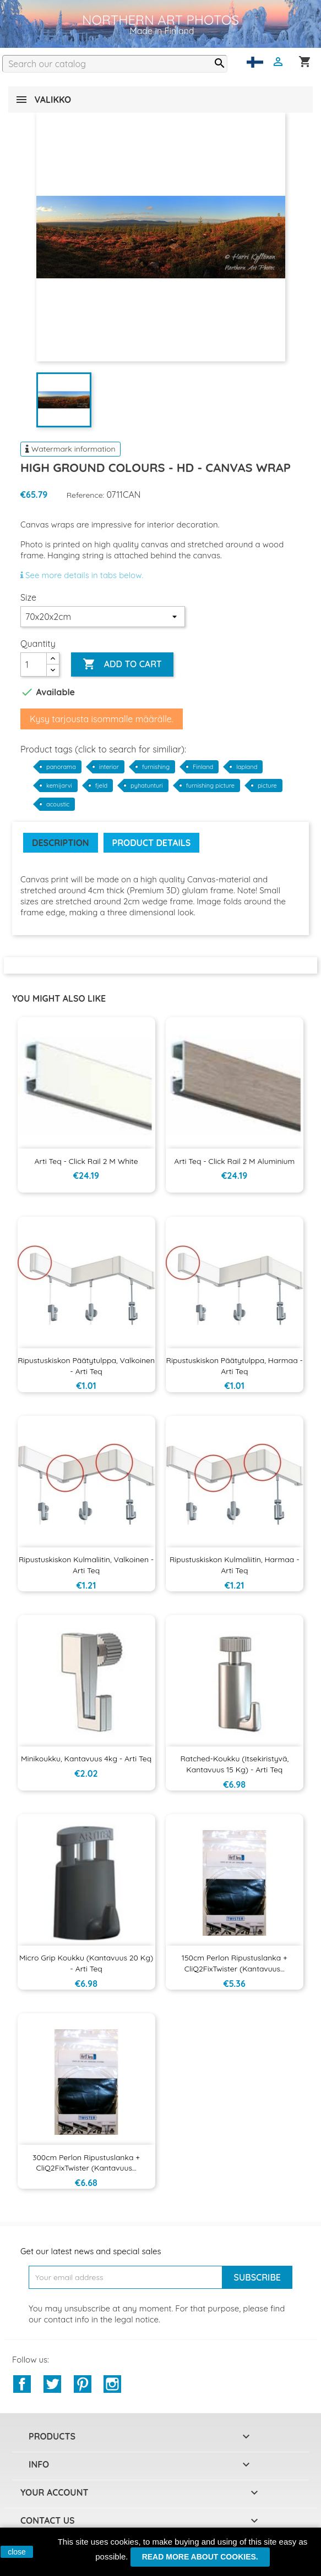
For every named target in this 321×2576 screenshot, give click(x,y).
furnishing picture (210, 785)
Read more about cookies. (200, 2556)
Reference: (86, 495)
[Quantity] (33, 664)
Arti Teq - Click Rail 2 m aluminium (234, 1161)
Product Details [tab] (151, 842)
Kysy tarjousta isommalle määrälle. (101, 718)
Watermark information (70, 449)
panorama (61, 767)
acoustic (57, 804)
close (17, 2551)
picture (267, 785)
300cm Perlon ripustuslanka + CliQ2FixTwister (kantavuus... (86, 2162)
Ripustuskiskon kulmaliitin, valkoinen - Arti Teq (86, 1565)
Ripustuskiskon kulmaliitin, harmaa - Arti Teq (235, 1565)
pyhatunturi (146, 785)
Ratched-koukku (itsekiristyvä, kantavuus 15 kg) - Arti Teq (234, 1764)
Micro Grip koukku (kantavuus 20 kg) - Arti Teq (86, 1963)
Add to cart (122, 664)
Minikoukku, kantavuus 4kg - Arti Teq (86, 1759)
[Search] (114, 64)
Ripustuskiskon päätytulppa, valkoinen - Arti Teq (86, 1365)
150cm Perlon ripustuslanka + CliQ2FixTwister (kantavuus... (234, 1963)
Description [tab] (60, 842)
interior (109, 767)
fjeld (101, 785)
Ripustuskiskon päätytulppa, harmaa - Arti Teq (234, 1365)
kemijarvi (59, 785)
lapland (246, 767)
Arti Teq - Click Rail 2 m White (86, 1161)
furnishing (156, 767)
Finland (203, 767)
